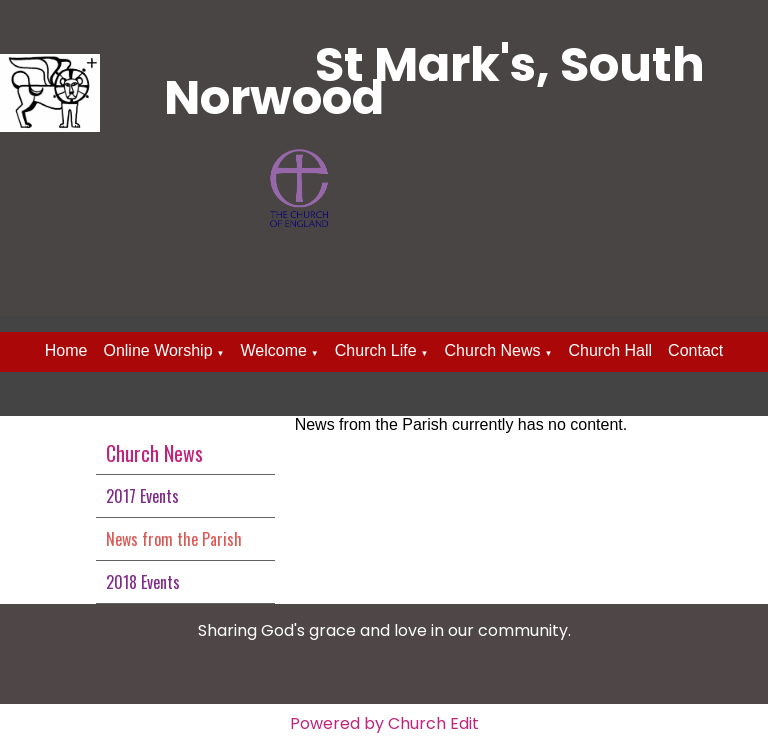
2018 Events (143, 582)
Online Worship (157, 350)
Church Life (376, 350)
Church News (493, 350)
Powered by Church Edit (384, 723)
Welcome (273, 350)
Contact (695, 350)
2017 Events (142, 496)
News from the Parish (174, 539)
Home (66, 350)
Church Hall (610, 350)
